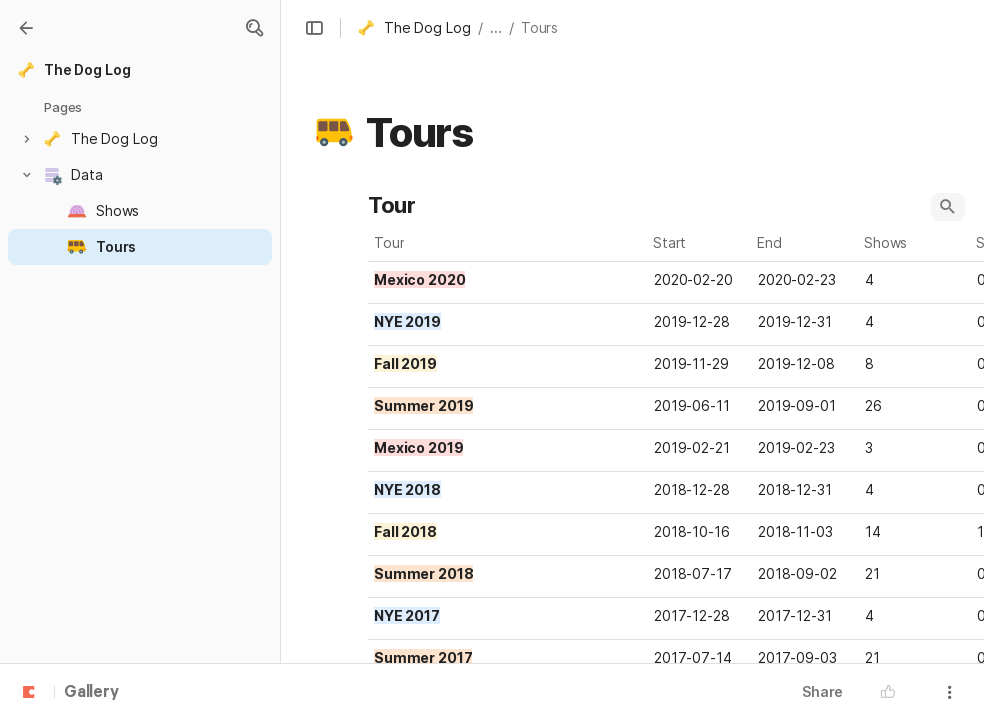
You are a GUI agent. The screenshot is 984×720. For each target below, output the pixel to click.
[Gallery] (26, 28)
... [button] (496, 27)
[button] (254, 28)
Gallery (91, 693)
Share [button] (822, 691)
